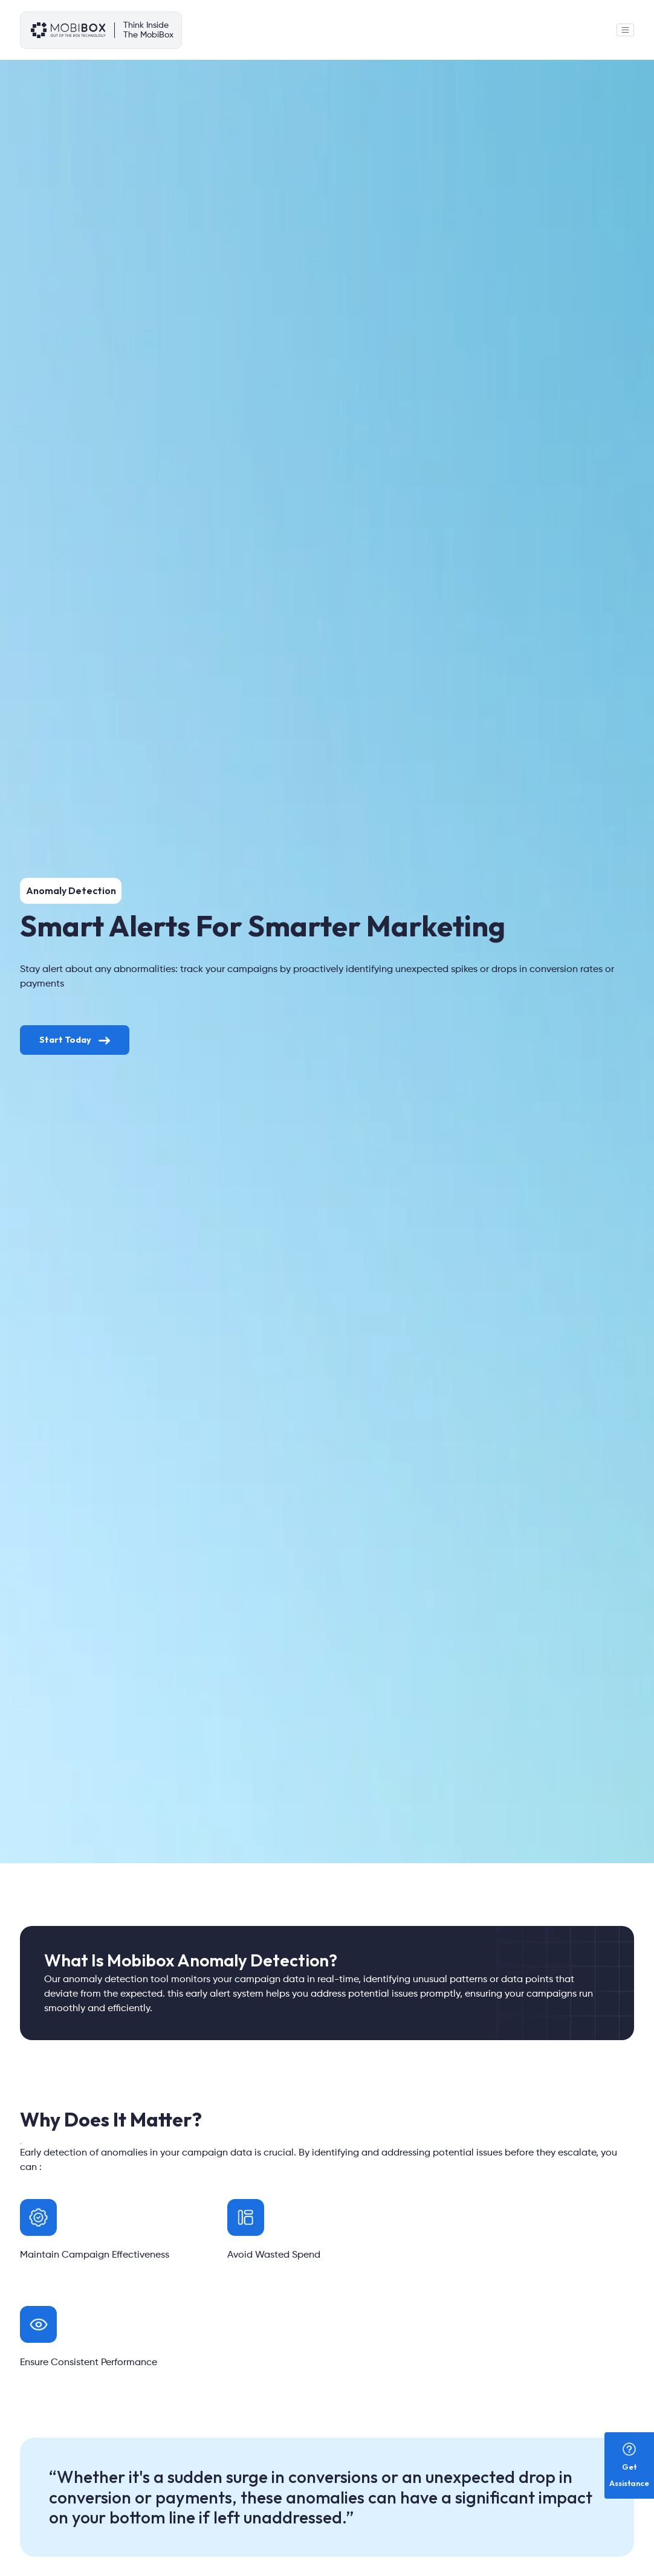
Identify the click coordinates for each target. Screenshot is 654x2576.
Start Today (74, 1039)
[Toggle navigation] (625, 30)
